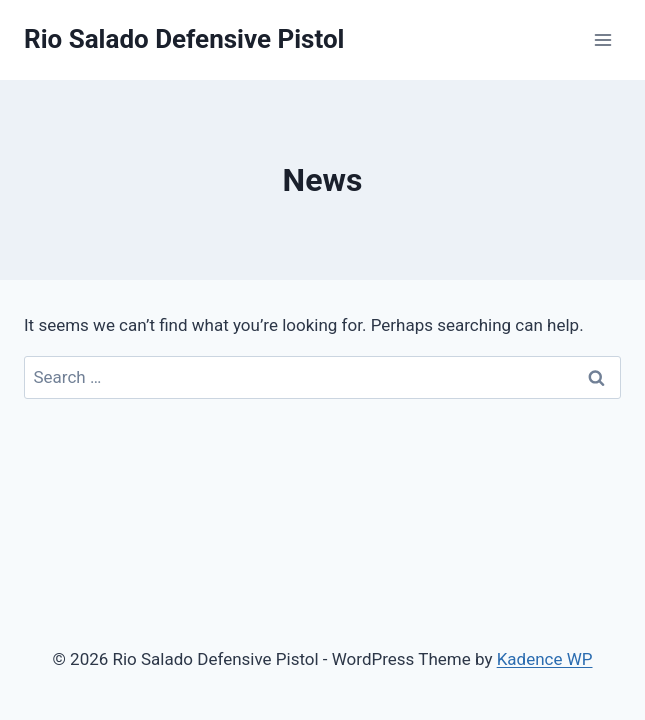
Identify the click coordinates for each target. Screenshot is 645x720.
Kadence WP (545, 659)
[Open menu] (602, 39)
